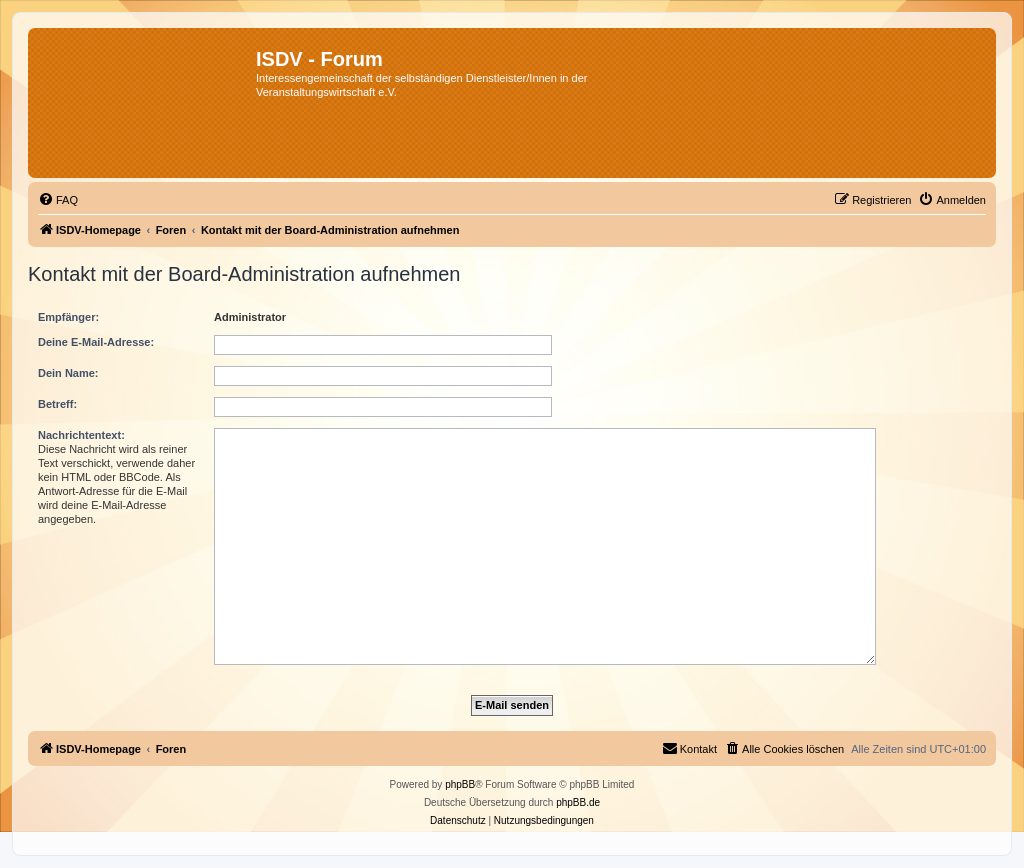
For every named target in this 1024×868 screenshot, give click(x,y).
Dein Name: (68, 373)
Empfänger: (68, 317)
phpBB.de (578, 802)
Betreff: (57, 404)
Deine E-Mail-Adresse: (96, 342)
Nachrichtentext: (81, 435)
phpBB (460, 784)
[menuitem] (58, 200)
